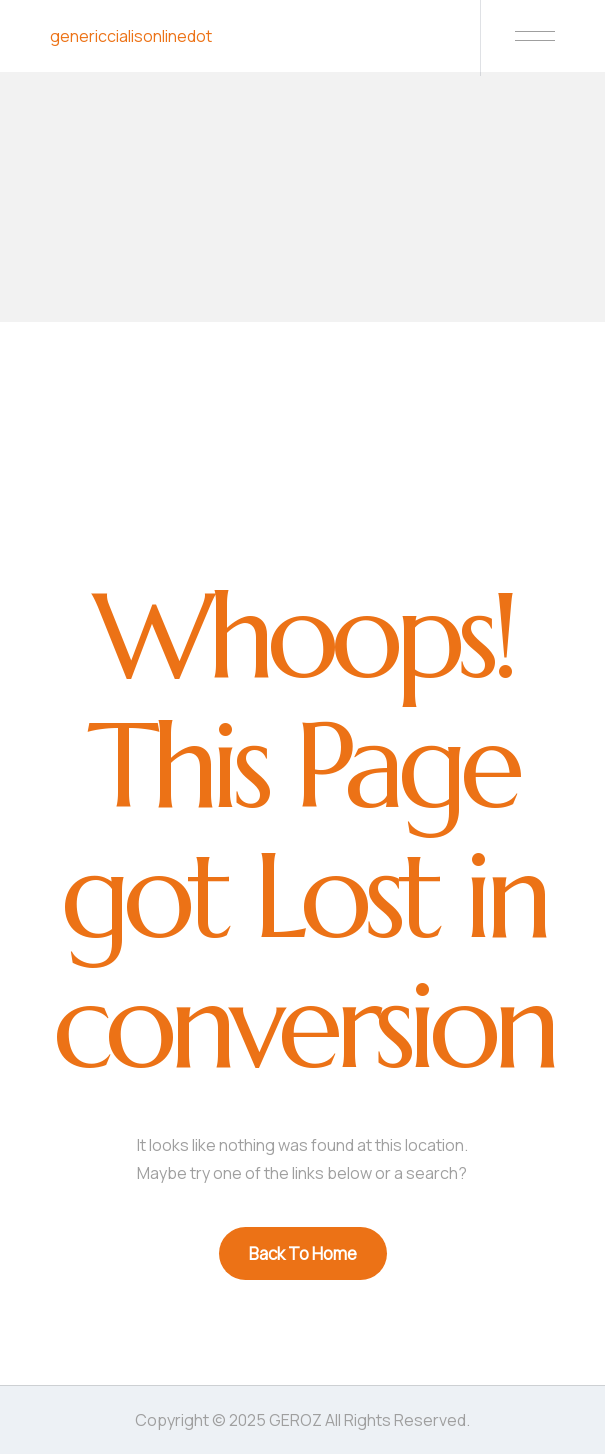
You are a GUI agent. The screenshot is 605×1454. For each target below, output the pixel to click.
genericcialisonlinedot (131, 36)
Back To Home (303, 1253)
